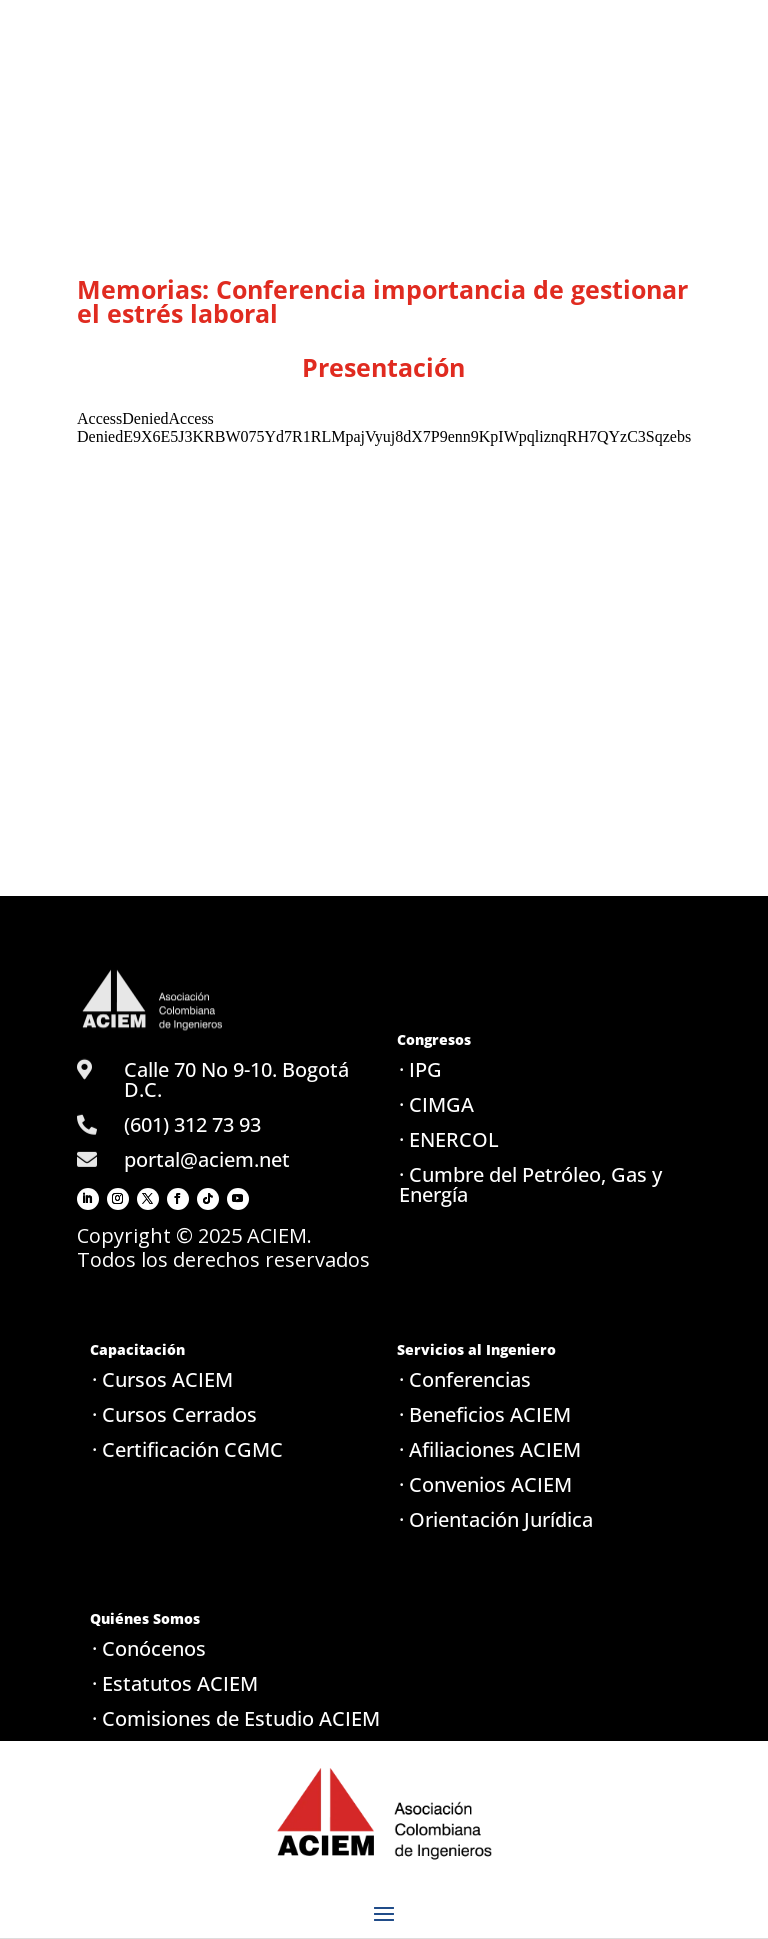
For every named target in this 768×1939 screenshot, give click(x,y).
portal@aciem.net (207, 1159)
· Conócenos (149, 1648)
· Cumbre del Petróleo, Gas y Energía (530, 1184)
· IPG (420, 1069)
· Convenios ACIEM (485, 1484)
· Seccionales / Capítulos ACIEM (237, 1753)
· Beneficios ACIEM (485, 1414)
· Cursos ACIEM (162, 1379)
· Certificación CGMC (187, 1449)
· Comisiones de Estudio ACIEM (236, 1718)
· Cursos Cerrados (174, 1414)
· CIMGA (436, 1104)
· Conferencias (465, 1379)
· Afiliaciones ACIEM (490, 1449)
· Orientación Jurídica (496, 1519)
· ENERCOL (449, 1139)
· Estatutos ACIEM (175, 1683)
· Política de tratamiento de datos (218, 1798)
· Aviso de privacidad (186, 1843)
